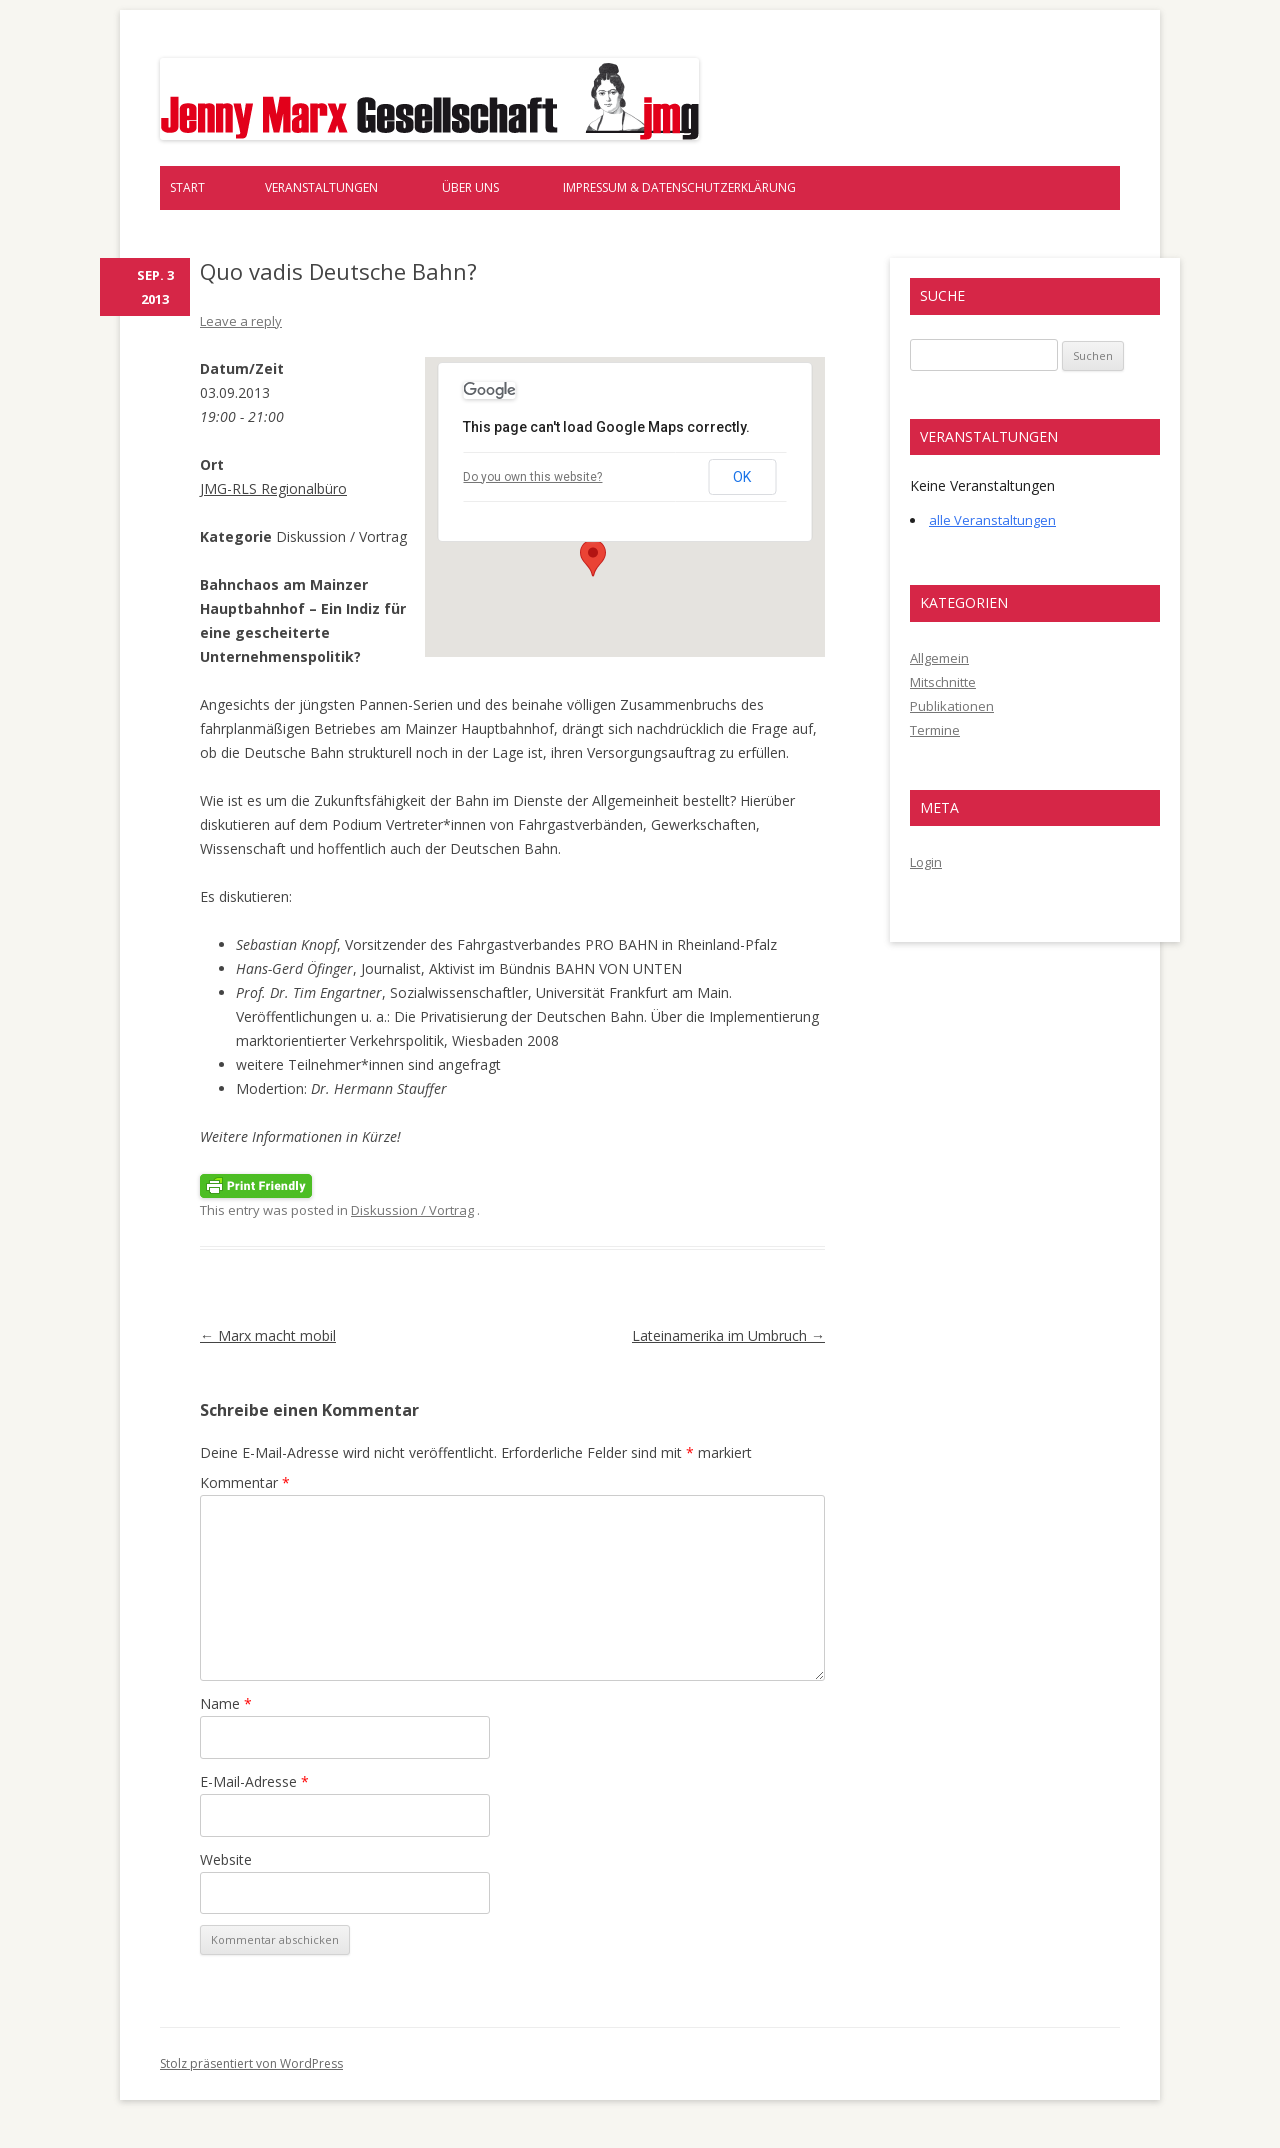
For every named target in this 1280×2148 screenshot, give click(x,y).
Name (226, 1703)
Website (226, 1859)
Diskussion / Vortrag (412, 1210)
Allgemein (939, 658)
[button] (593, 558)
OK (742, 477)
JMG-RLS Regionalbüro (273, 488)
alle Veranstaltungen (992, 520)
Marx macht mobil (268, 1335)
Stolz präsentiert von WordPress (251, 2063)
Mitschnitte (943, 682)
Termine (935, 730)
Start (187, 187)
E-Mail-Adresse (254, 1781)
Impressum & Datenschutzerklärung (679, 187)
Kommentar (245, 1482)
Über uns (470, 187)
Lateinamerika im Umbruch (728, 1335)
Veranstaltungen (321, 187)
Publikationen (952, 706)
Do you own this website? (532, 477)
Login (926, 862)
